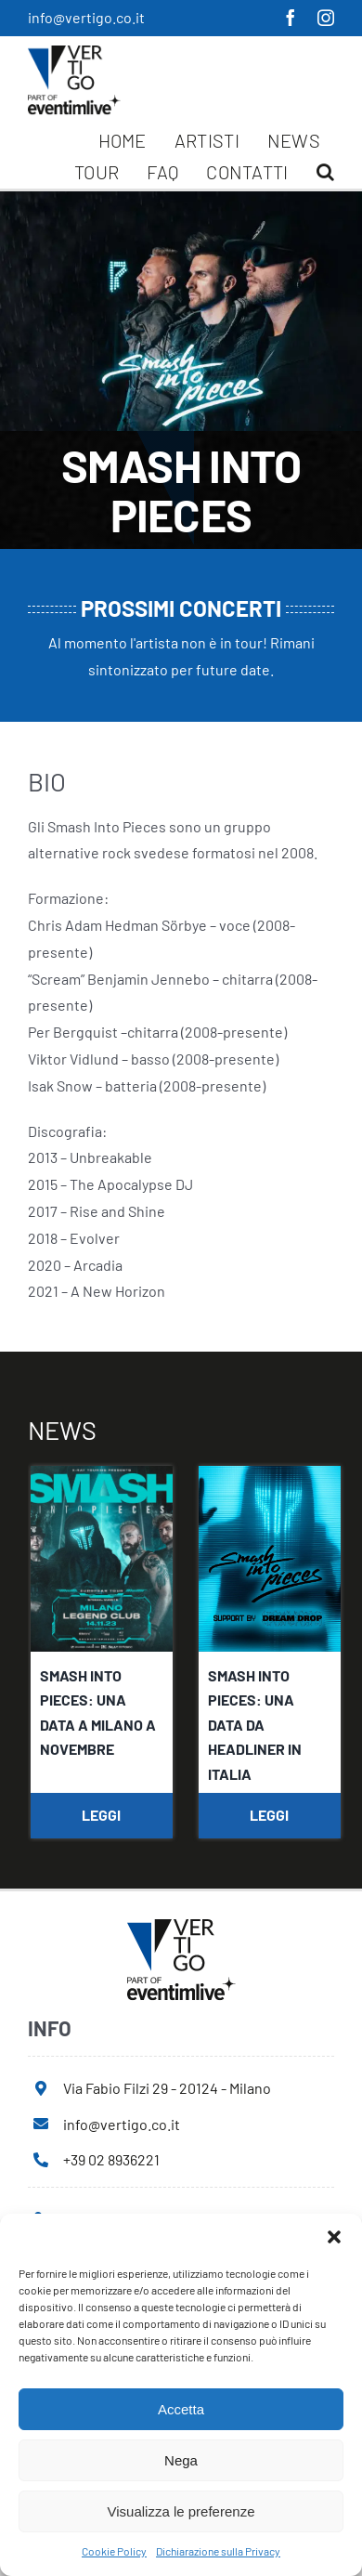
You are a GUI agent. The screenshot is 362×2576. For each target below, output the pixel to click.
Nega (181, 2460)
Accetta (181, 2409)
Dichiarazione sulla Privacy (218, 2550)
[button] (334, 2237)
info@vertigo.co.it (86, 17)
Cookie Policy (114, 2550)
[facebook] (290, 17)
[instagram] (325, 17)
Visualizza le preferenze (181, 2511)
